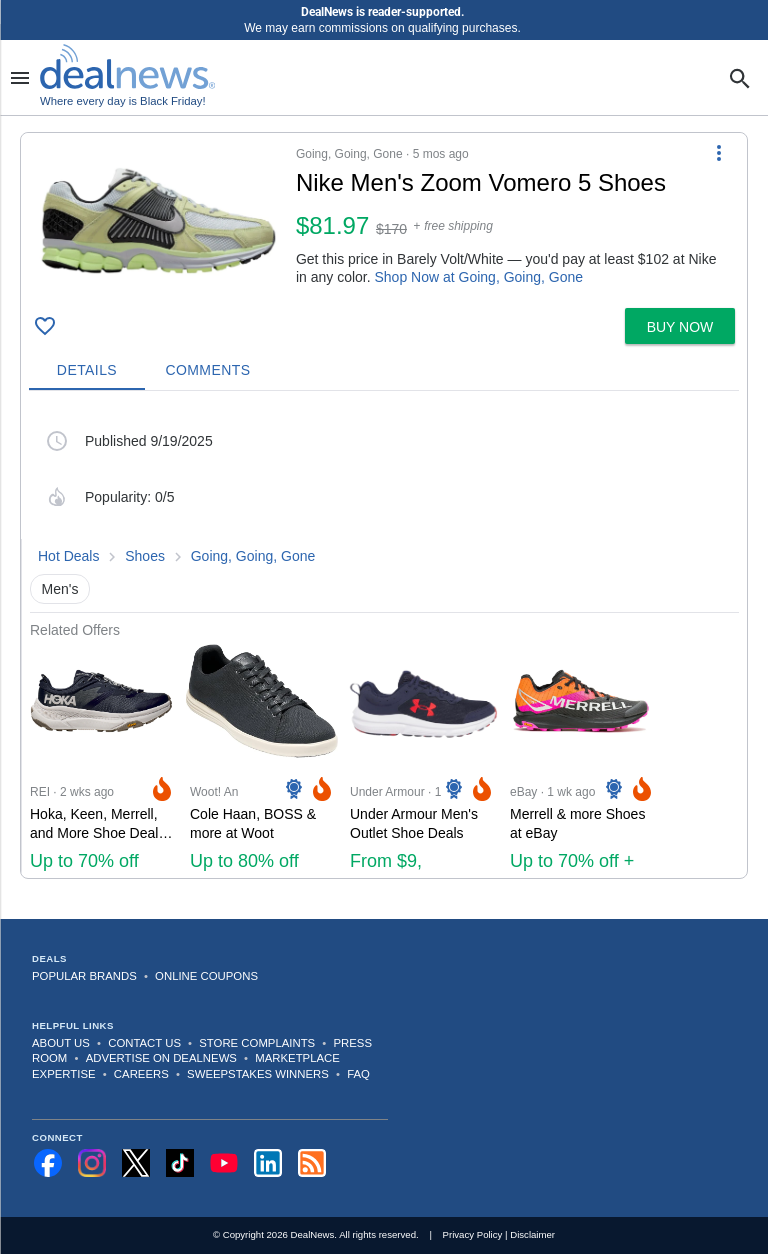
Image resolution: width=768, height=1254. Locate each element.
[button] (384, 216)
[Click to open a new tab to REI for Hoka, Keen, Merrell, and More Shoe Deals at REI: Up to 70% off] (102, 758)
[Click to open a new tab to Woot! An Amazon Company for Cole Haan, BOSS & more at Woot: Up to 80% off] (262, 758)
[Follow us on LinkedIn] (268, 1163)
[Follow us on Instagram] (92, 1163)
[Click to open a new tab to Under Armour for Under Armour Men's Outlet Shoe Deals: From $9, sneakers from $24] (422, 758)
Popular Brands (84, 976)
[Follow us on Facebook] (48, 1163)
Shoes (145, 556)
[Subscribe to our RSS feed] (312, 1163)
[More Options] (719, 153)
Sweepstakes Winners (258, 1074)
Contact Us (144, 1043)
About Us (61, 1043)
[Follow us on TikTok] (180, 1163)
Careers (141, 1074)
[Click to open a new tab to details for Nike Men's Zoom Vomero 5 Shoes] (158, 220)
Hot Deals (68, 556)
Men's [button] (60, 589)
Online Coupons (206, 976)
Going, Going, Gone (253, 556)
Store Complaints (257, 1043)
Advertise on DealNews (161, 1058)
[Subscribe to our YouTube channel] (224, 1163)
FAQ (358, 1074)
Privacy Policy (473, 1234)
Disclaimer (532, 1234)
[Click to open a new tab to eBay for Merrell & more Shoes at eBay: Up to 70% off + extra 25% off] (582, 758)
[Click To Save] (45, 326)
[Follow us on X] (136, 1163)
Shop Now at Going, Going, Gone (479, 277)
